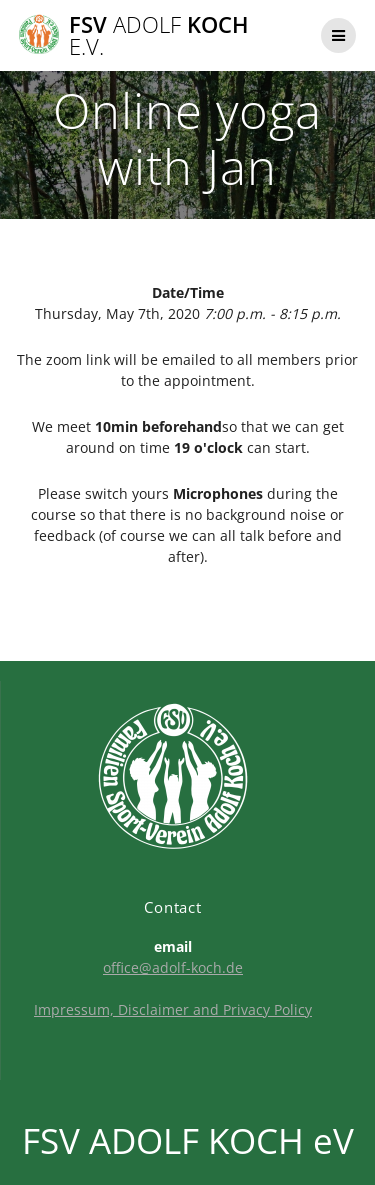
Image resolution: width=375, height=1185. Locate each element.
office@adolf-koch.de (173, 967)
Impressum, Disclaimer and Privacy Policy (173, 1009)
